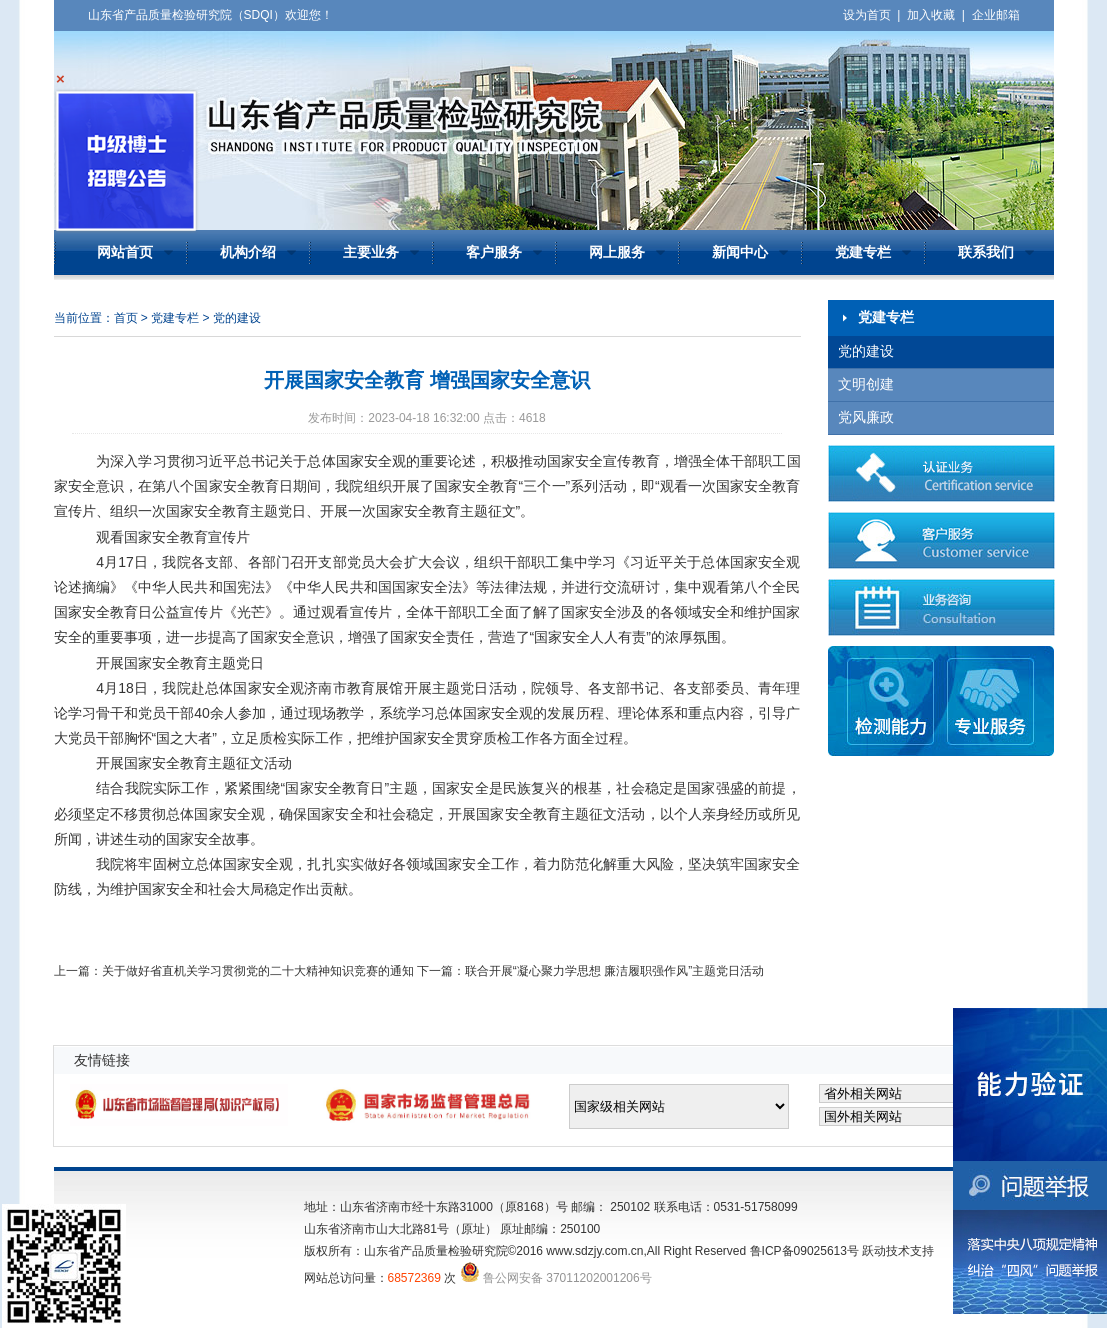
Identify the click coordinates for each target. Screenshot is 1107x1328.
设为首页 (867, 15)
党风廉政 (866, 417)
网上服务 (617, 252)
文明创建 (866, 384)
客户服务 (494, 252)
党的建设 (866, 351)
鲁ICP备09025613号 (804, 1251)
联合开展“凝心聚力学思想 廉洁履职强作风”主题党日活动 (614, 971)
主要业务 (371, 252)
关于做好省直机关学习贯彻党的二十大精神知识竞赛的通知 (258, 971)
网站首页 (125, 252)
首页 (126, 318)
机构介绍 (248, 252)
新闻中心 (740, 252)
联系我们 (986, 252)
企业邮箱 (996, 15)
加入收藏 (931, 15)
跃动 (874, 1251)
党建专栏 (863, 252)
